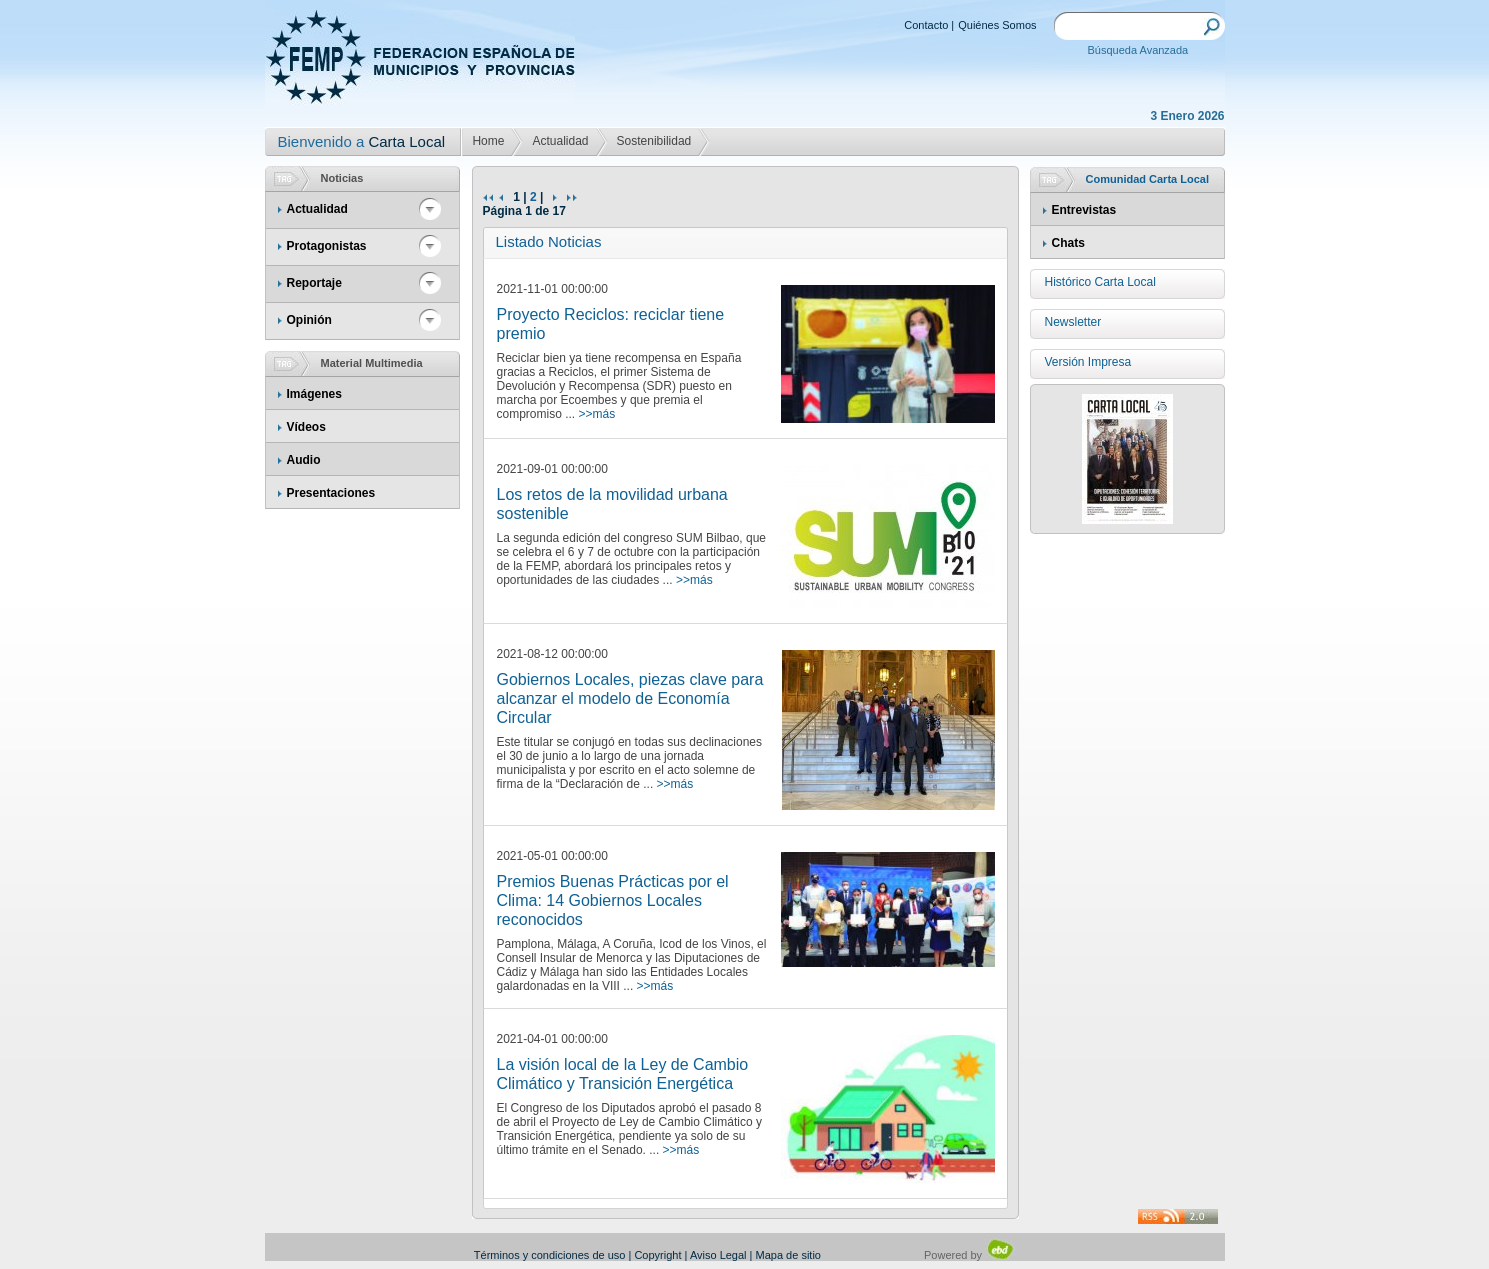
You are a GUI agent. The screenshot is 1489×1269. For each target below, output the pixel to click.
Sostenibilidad (654, 141)
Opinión (309, 320)
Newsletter (1073, 322)
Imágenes (314, 394)
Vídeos (306, 427)
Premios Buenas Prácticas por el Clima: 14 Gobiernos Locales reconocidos (613, 900)
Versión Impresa (1088, 362)
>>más (597, 414)
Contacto (926, 25)
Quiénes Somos (997, 25)
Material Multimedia (372, 363)
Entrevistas (1084, 210)
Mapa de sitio (788, 1255)
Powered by (969, 1255)
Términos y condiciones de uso (550, 1255)
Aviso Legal (718, 1255)
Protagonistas (327, 246)
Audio (304, 460)
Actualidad (560, 141)
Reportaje (314, 283)
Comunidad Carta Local (1147, 179)
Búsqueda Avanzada (1138, 50)
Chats (1068, 243)
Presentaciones (331, 493)
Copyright (657, 1255)
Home (488, 141)
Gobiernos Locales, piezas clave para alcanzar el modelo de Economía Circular (630, 698)
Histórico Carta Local (1100, 282)
